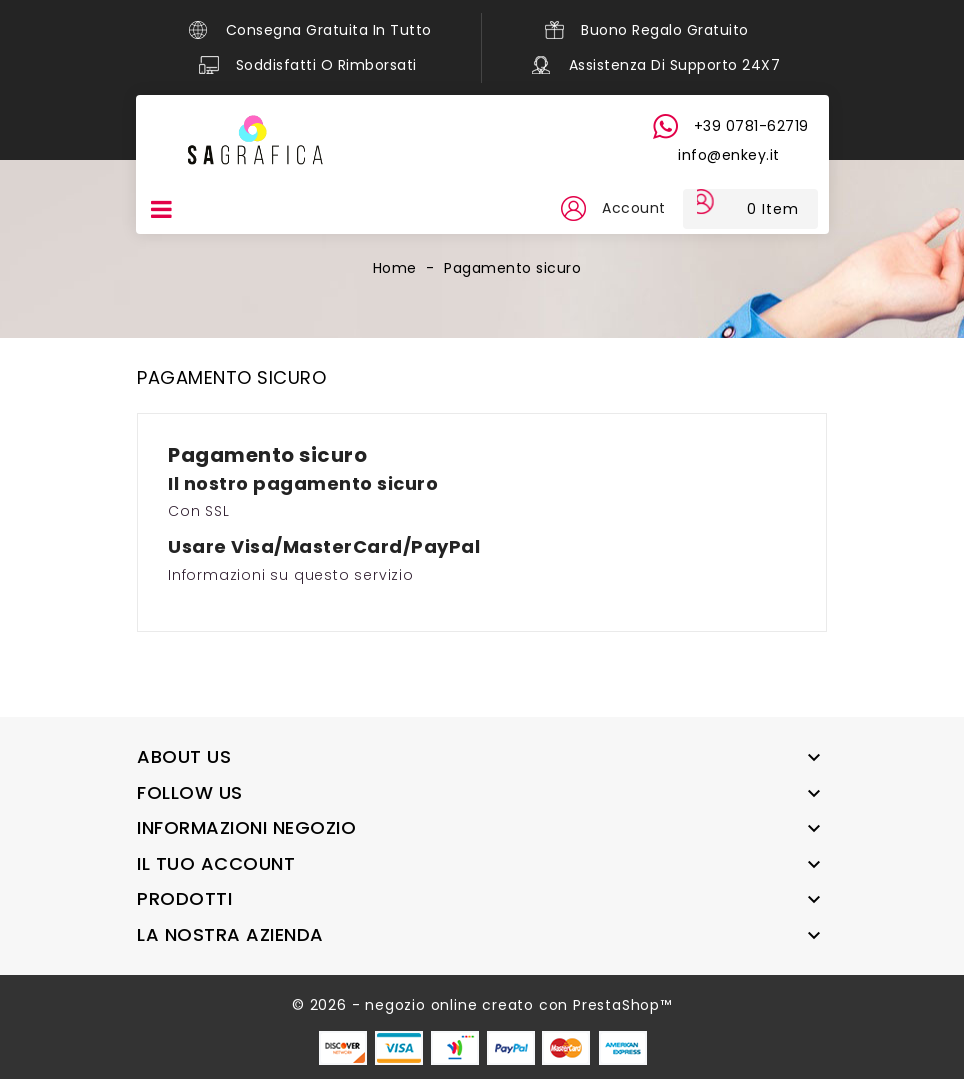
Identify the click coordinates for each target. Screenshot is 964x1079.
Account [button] (628, 208)
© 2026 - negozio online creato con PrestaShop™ (482, 1005)
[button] (566, 209)
